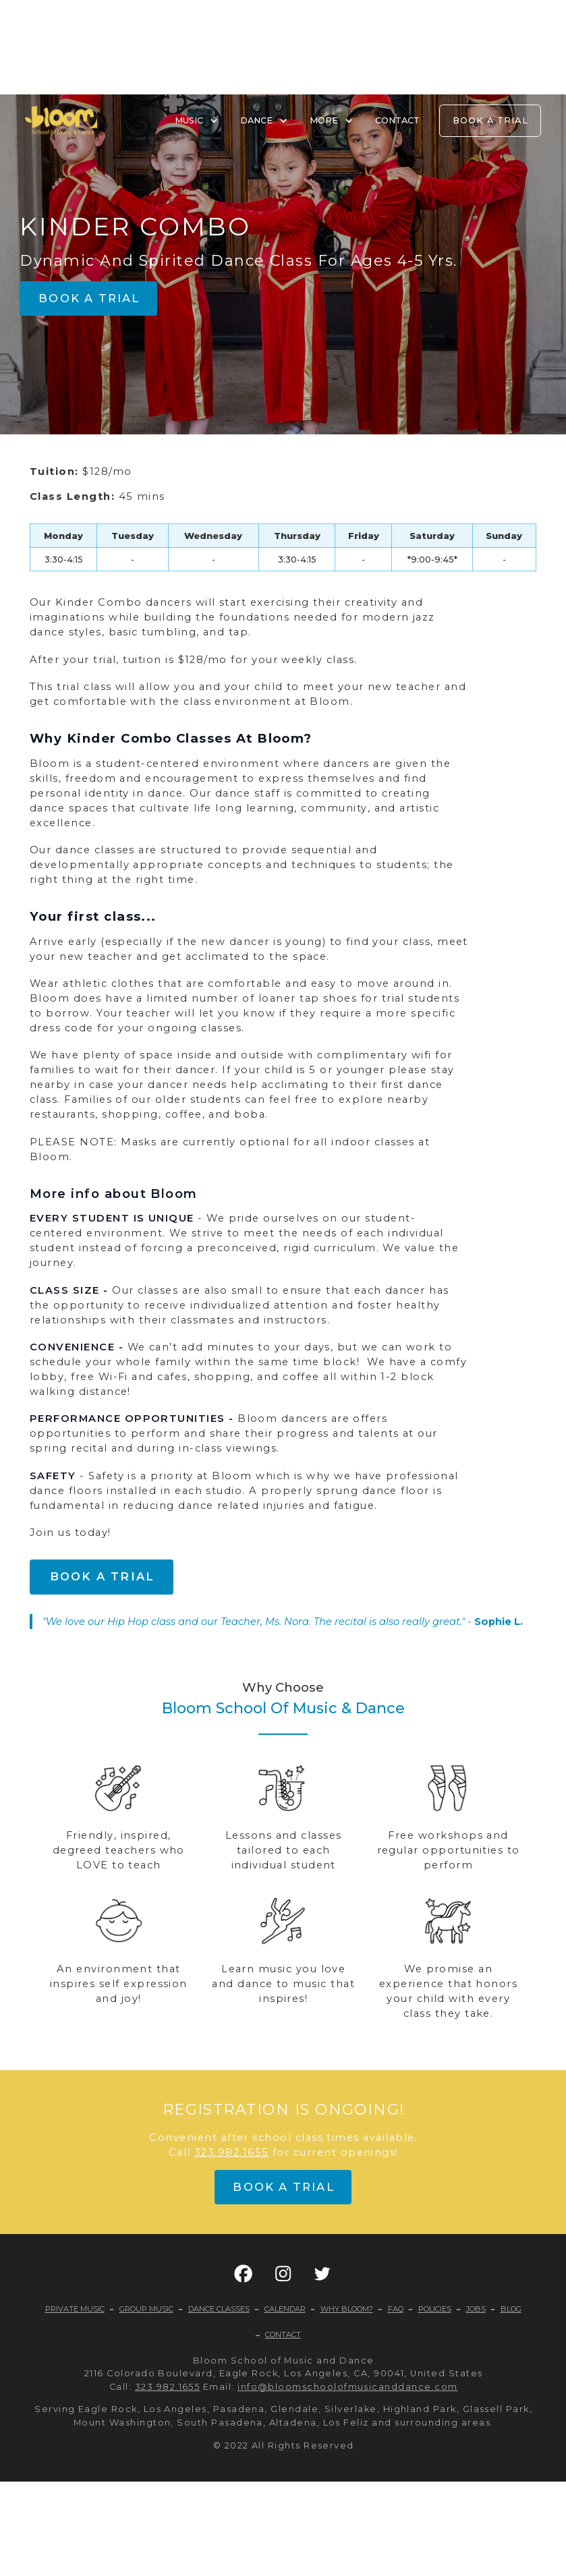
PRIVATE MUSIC (75, 2309)
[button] (243, 2273)
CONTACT (397, 120)
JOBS (476, 2309)
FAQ (395, 2309)
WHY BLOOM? (346, 2309)
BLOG (511, 2309)
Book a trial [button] (89, 298)
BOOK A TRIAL (490, 120)
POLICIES (434, 2309)
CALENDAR (285, 2309)
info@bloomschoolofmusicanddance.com (347, 2387)
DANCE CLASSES (219, 2309)
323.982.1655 (231, 2152)
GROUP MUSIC (146, 2309)
